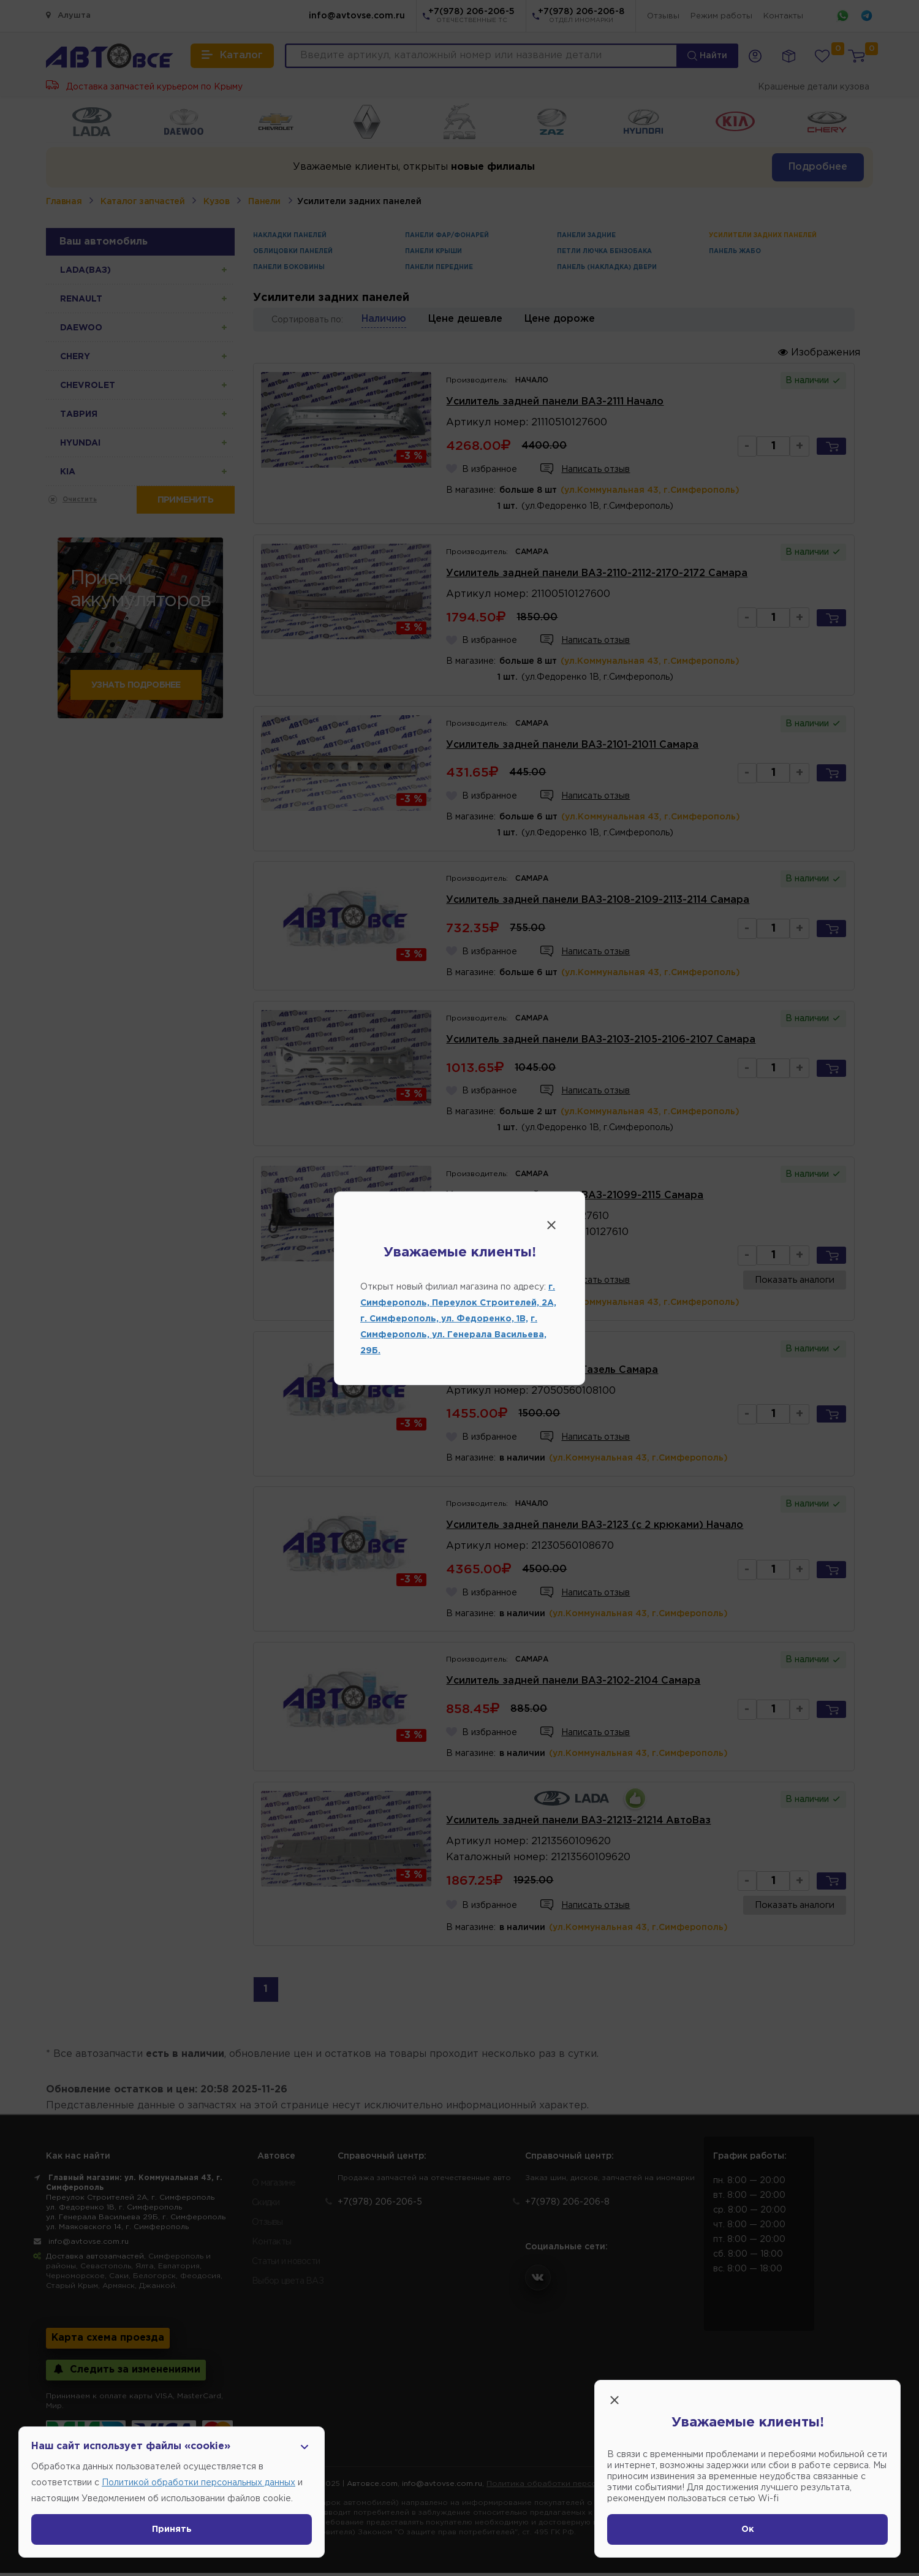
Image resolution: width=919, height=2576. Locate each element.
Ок (747, 2529)
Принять (172, 2529)
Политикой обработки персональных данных (198, 2483)
